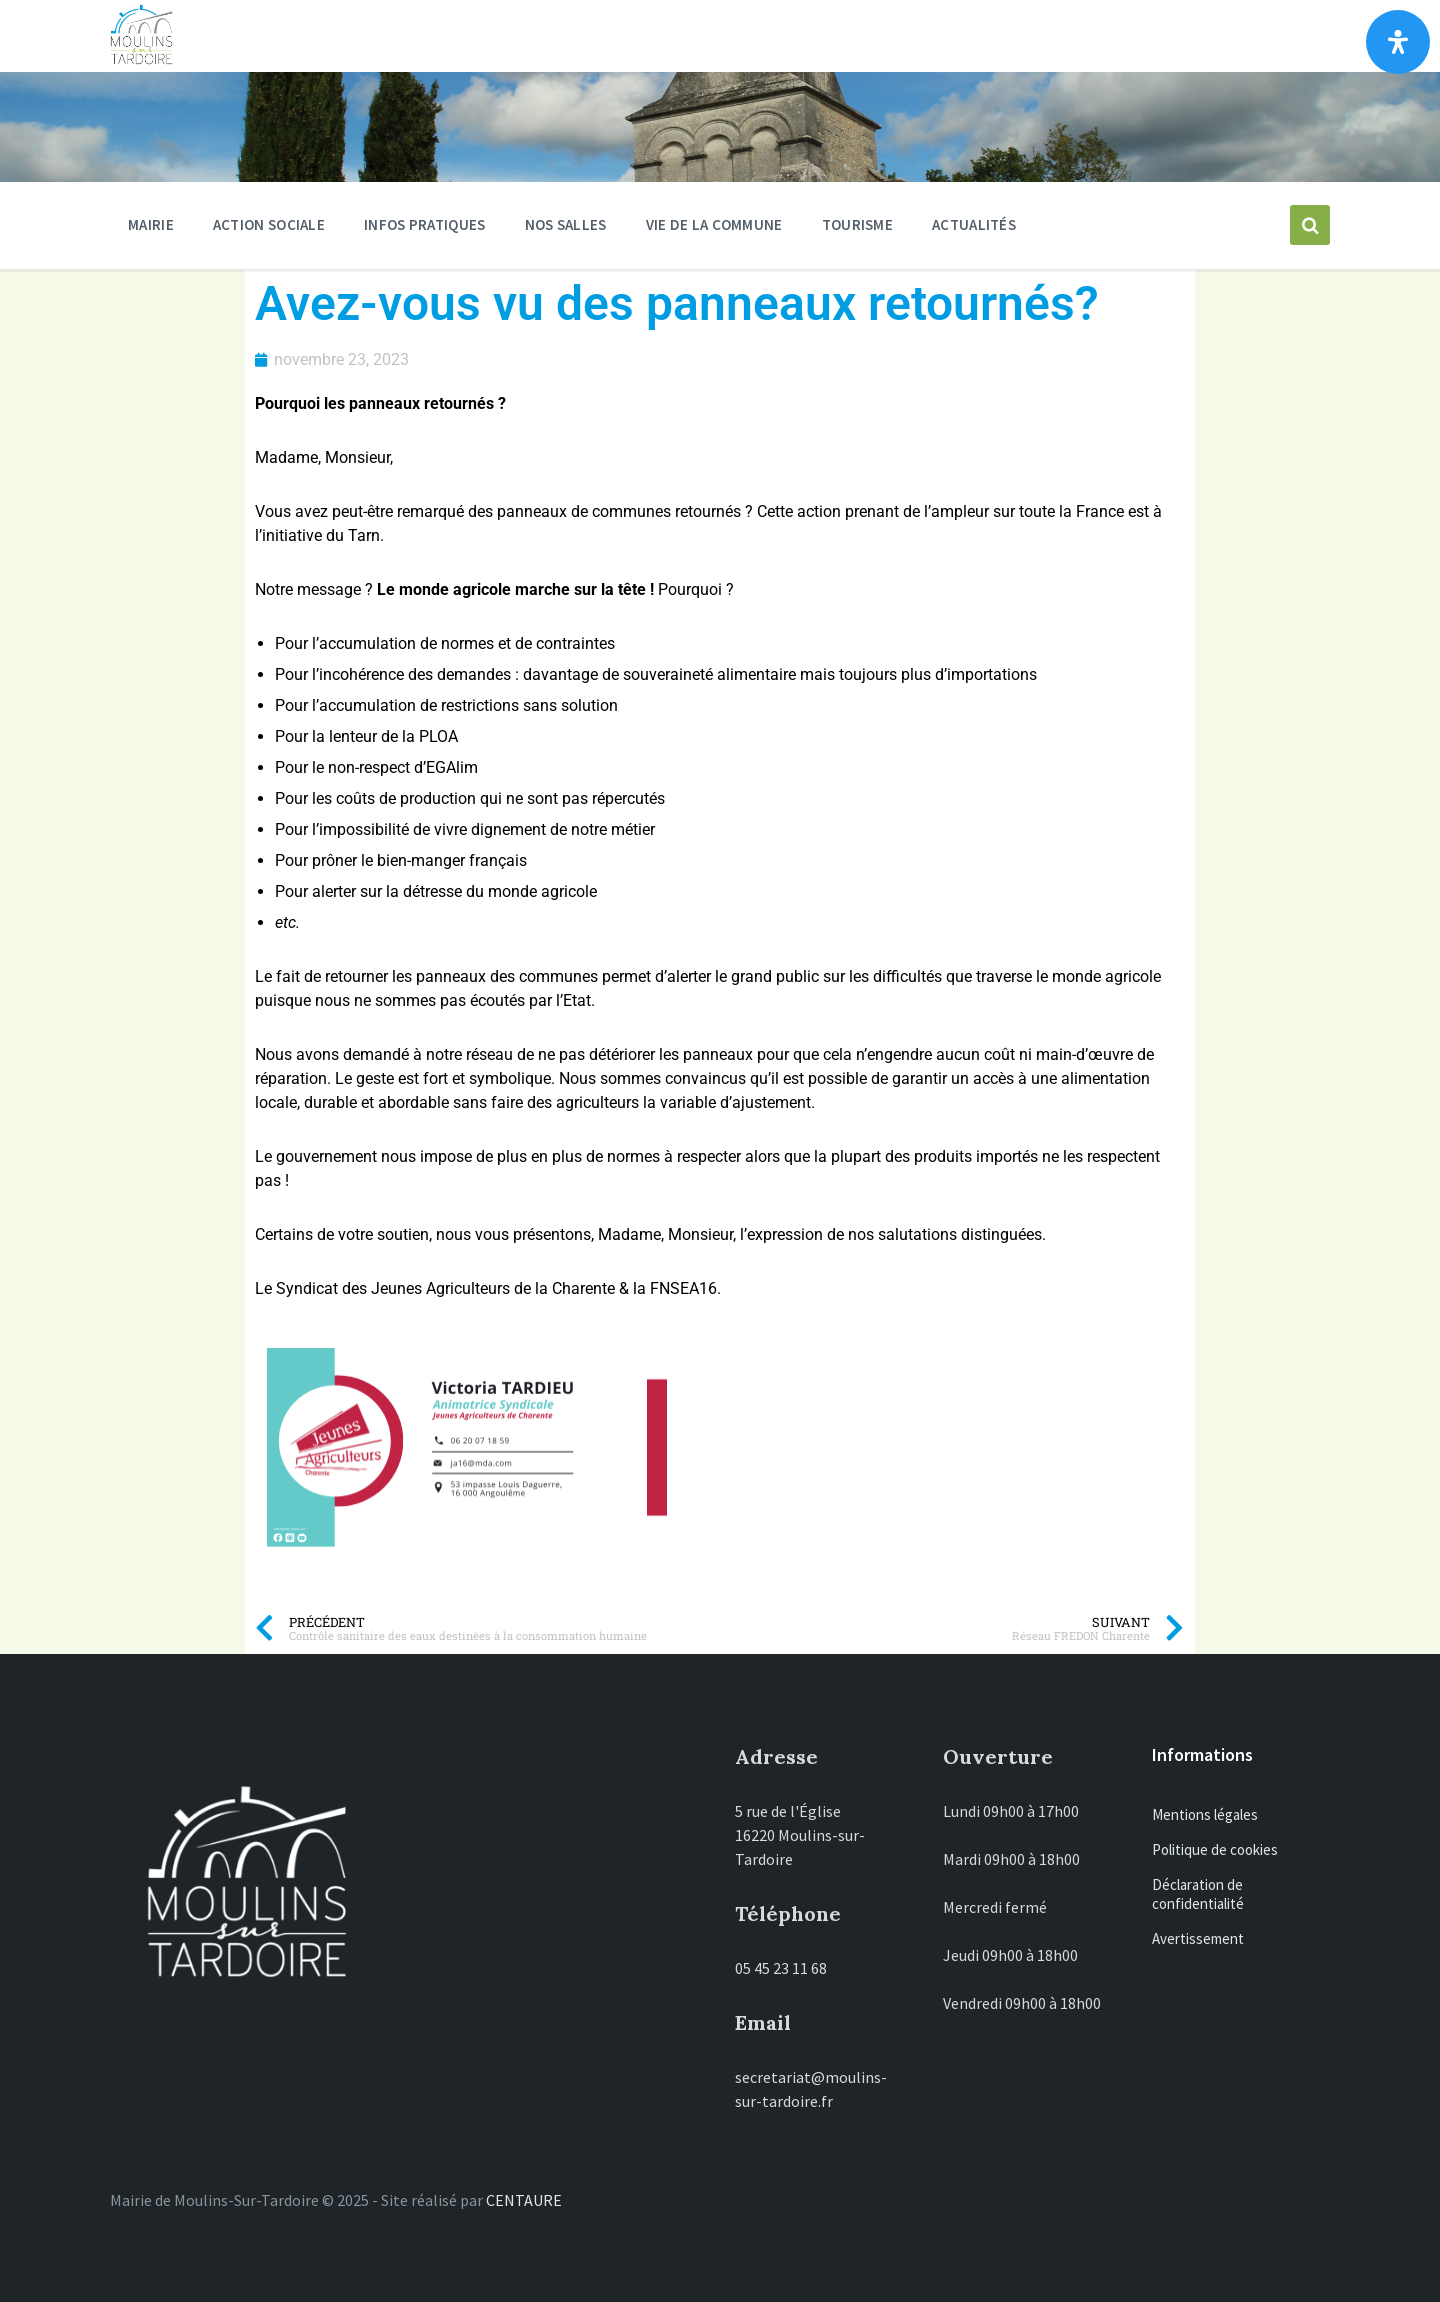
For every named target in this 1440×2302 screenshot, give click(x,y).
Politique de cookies (1215, 1849)
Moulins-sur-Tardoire (447, 35)
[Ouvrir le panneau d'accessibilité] (1398, 42)
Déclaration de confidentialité (1198, 1894)
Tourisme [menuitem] (857, 224)
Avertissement (1198, 1938)
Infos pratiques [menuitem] (425, 224)
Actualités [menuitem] (974, 224)
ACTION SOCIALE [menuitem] (269, 224)
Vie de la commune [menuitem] (714, 224)
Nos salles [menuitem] (566, 224)
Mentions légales (1205, 1814)
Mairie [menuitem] (151, 224)
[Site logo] (141, 60)
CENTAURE (524, 2200)
